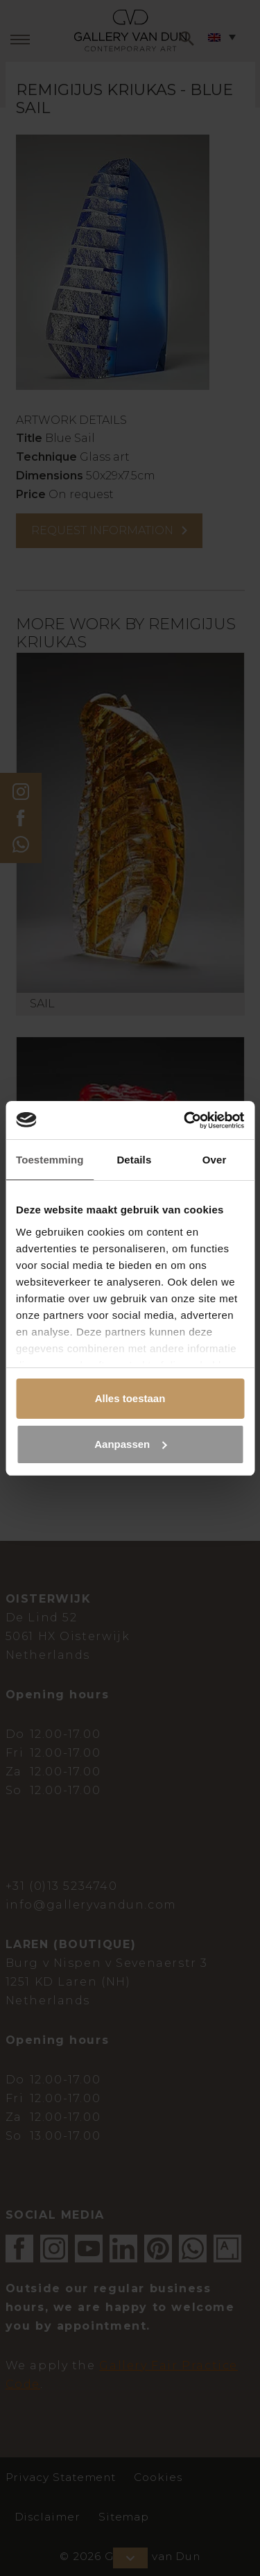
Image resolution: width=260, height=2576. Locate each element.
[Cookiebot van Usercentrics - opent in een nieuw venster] (185, 1120)
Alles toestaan (130, 1398)
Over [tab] (214, 1160)
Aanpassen (130, 1444)
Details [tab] (133, 1160)
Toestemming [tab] (50, 1160)
